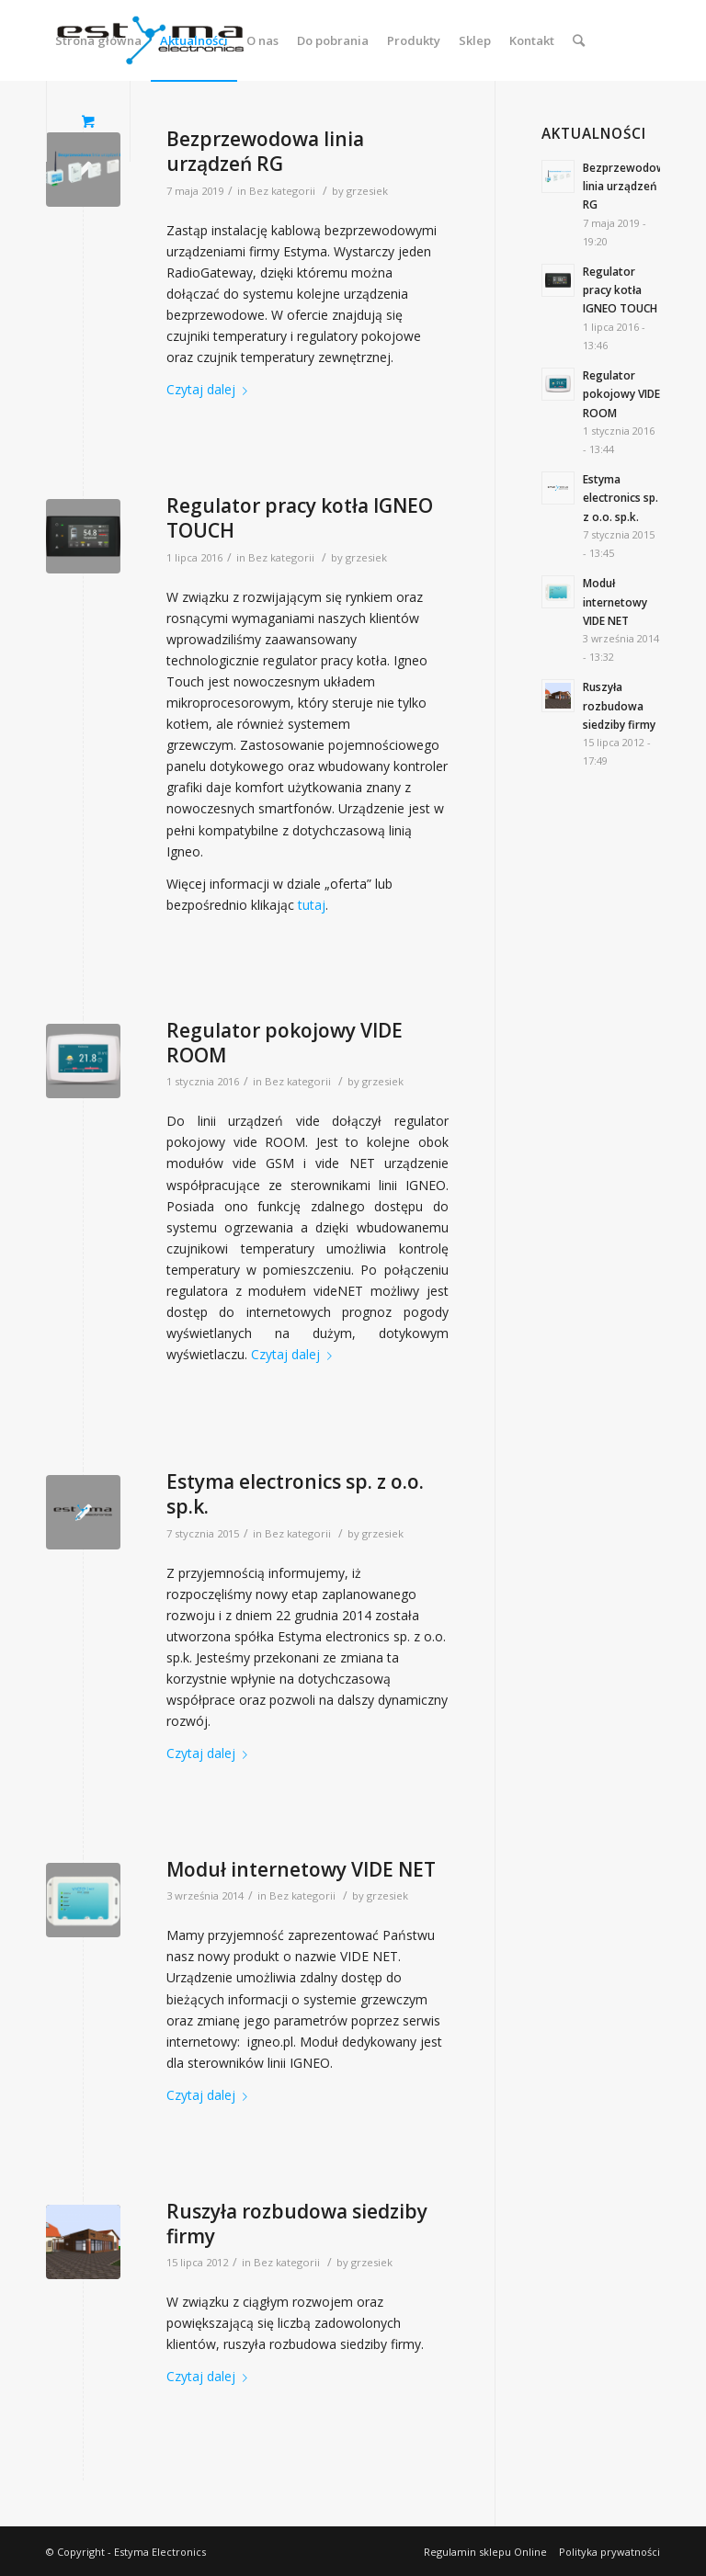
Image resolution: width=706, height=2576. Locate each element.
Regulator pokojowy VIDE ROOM (284, 1042)
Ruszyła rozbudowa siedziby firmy (296, 2223)
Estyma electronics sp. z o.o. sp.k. (295, 1494)
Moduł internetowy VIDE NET (301, 1869)
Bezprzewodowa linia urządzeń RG (265, 151)
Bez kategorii (282, 191)
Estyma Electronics (160, 2552)
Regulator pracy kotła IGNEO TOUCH (299, 518)
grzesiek (367, 191)
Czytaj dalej (210, 389)
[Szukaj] (579, 40)
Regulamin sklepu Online (485, 2552)
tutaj (311, 905)
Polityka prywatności (609, 2552)
